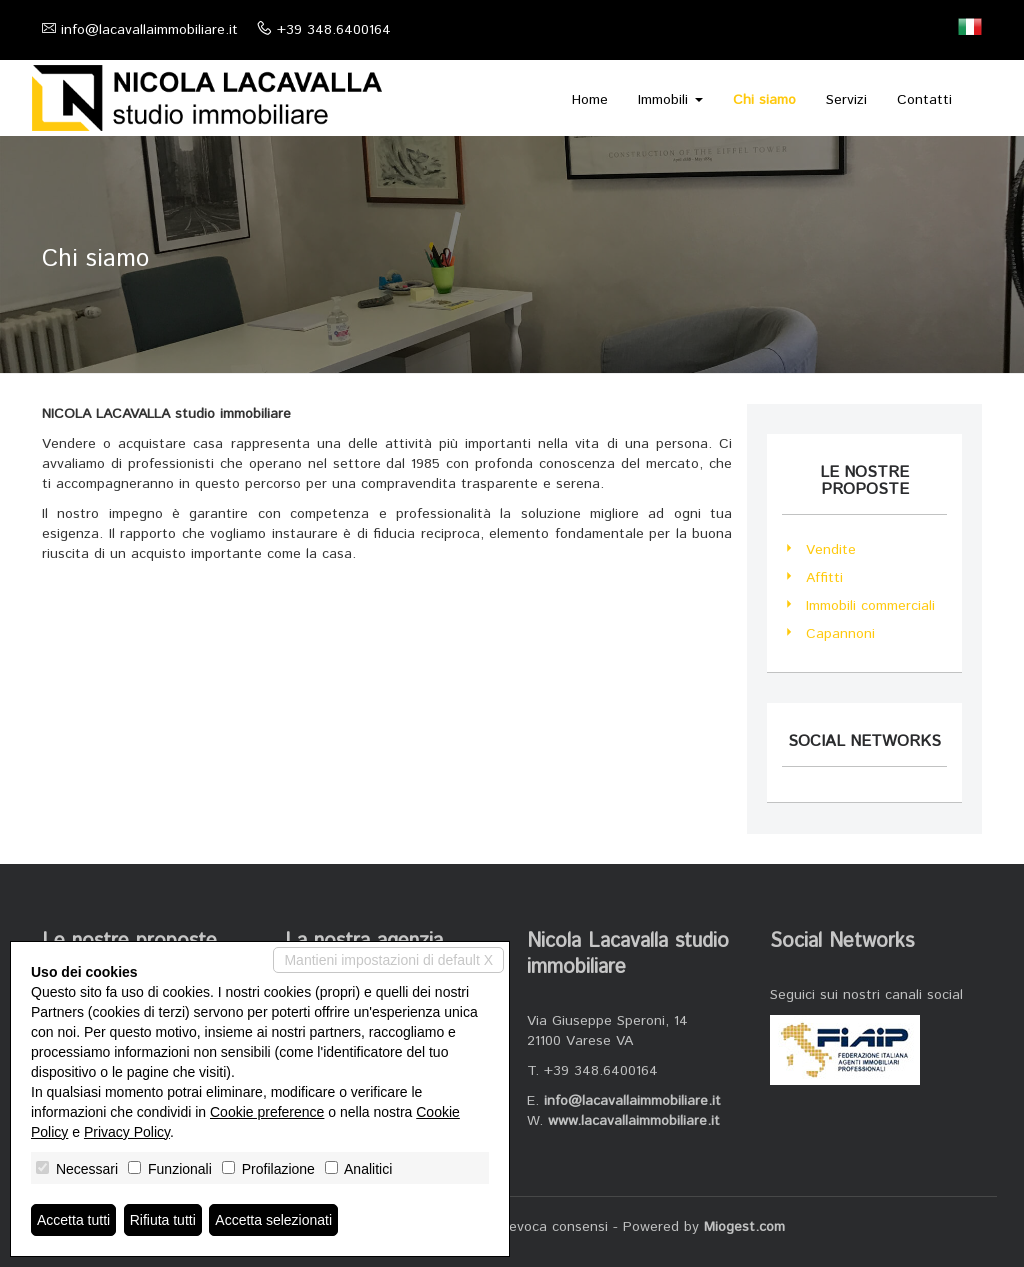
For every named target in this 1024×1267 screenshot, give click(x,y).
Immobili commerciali (870, 606)
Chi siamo (764, 100)
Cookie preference (267, 1112)
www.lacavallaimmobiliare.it (634, 1121)
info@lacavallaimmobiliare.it (149, 30)
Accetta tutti (73, 1220)
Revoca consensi (554, 1227)
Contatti (924, 100)
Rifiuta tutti (163, 1220)
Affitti (824, 578)
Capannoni (840, 634)
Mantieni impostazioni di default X (388, 960)
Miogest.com (744, 1227)
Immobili (670, 100)
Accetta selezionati (273, 1220)
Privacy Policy (127, 1132)
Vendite (831, 550)
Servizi (846, 100)
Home (590, 100)
